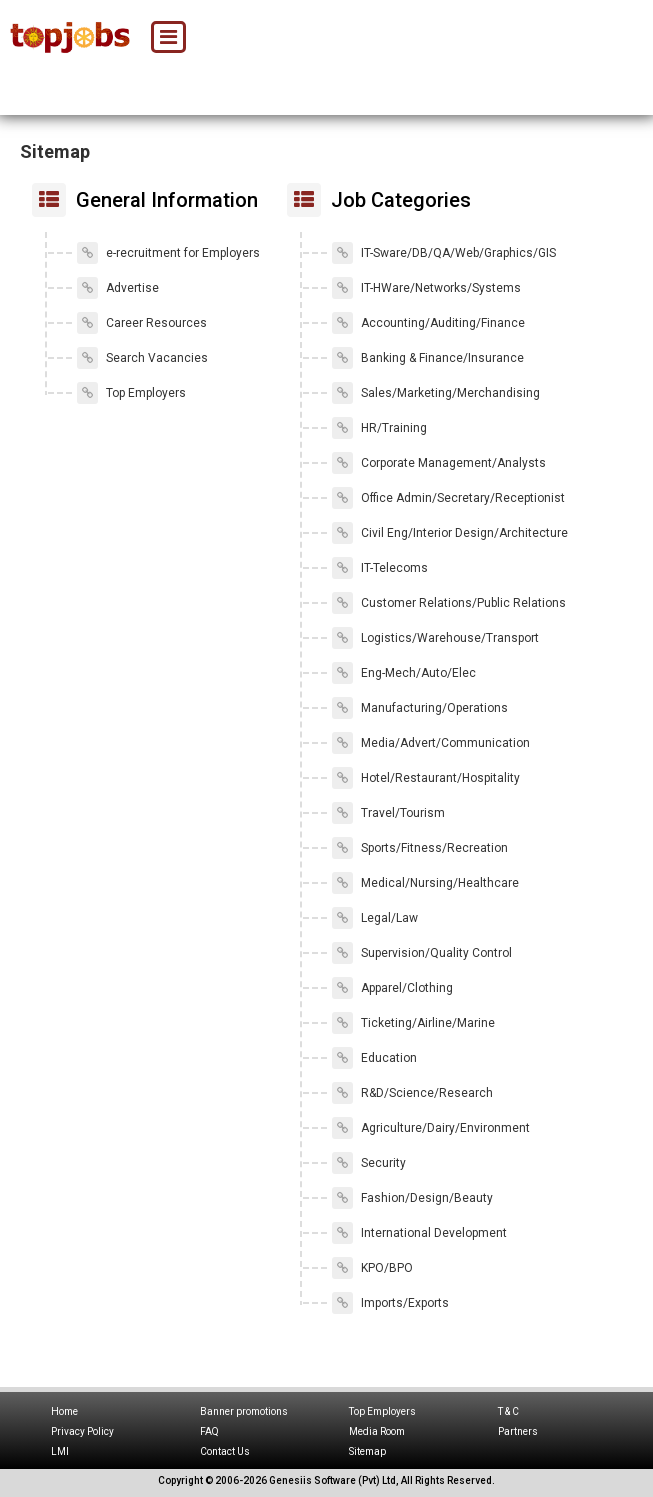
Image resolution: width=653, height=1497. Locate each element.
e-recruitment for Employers (168, 253)
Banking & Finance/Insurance (428, 358)
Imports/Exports (390, 1303)
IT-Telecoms (380, 568)
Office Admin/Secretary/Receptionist (448, 498)
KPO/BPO (372, 1268)
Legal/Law (375, 918)
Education (374, 1058)
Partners (518, 1431)
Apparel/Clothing (392, 988)
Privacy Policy (82, 1431)
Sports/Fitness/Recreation (420, 848)
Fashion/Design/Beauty (412, 1198)
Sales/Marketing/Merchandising (436, 393)
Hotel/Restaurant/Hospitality (426, 778)
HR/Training (379, 428)
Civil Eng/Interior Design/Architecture (450, 533)
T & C (508, 1411)
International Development (419, 1233)
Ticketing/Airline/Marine (413, 1023)
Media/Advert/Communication (431, 743)
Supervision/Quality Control (422, 953)
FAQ (209, 1431)
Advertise (118, 288)
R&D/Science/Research (412, 1093)
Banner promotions (244, 1411)
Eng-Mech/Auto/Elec (404, 673)
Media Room (377, 1431)
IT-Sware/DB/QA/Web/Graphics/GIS (444, 253)
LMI (60, 1451)
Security (369, 1163)
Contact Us (225, 1451)
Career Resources (142, 323)
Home (64, 1411)
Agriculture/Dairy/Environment (431, 1128)
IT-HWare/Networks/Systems (426, 288)
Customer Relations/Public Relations (449, 603)
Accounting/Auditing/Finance (428, 323)
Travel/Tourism (388, 813)
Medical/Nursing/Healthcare (425, 883)
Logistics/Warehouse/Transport (435, 638)
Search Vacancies (142, 358)
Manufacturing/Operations (420, 708)
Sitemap (367, 1451)
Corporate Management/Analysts (439, 463)
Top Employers (131, 393)
